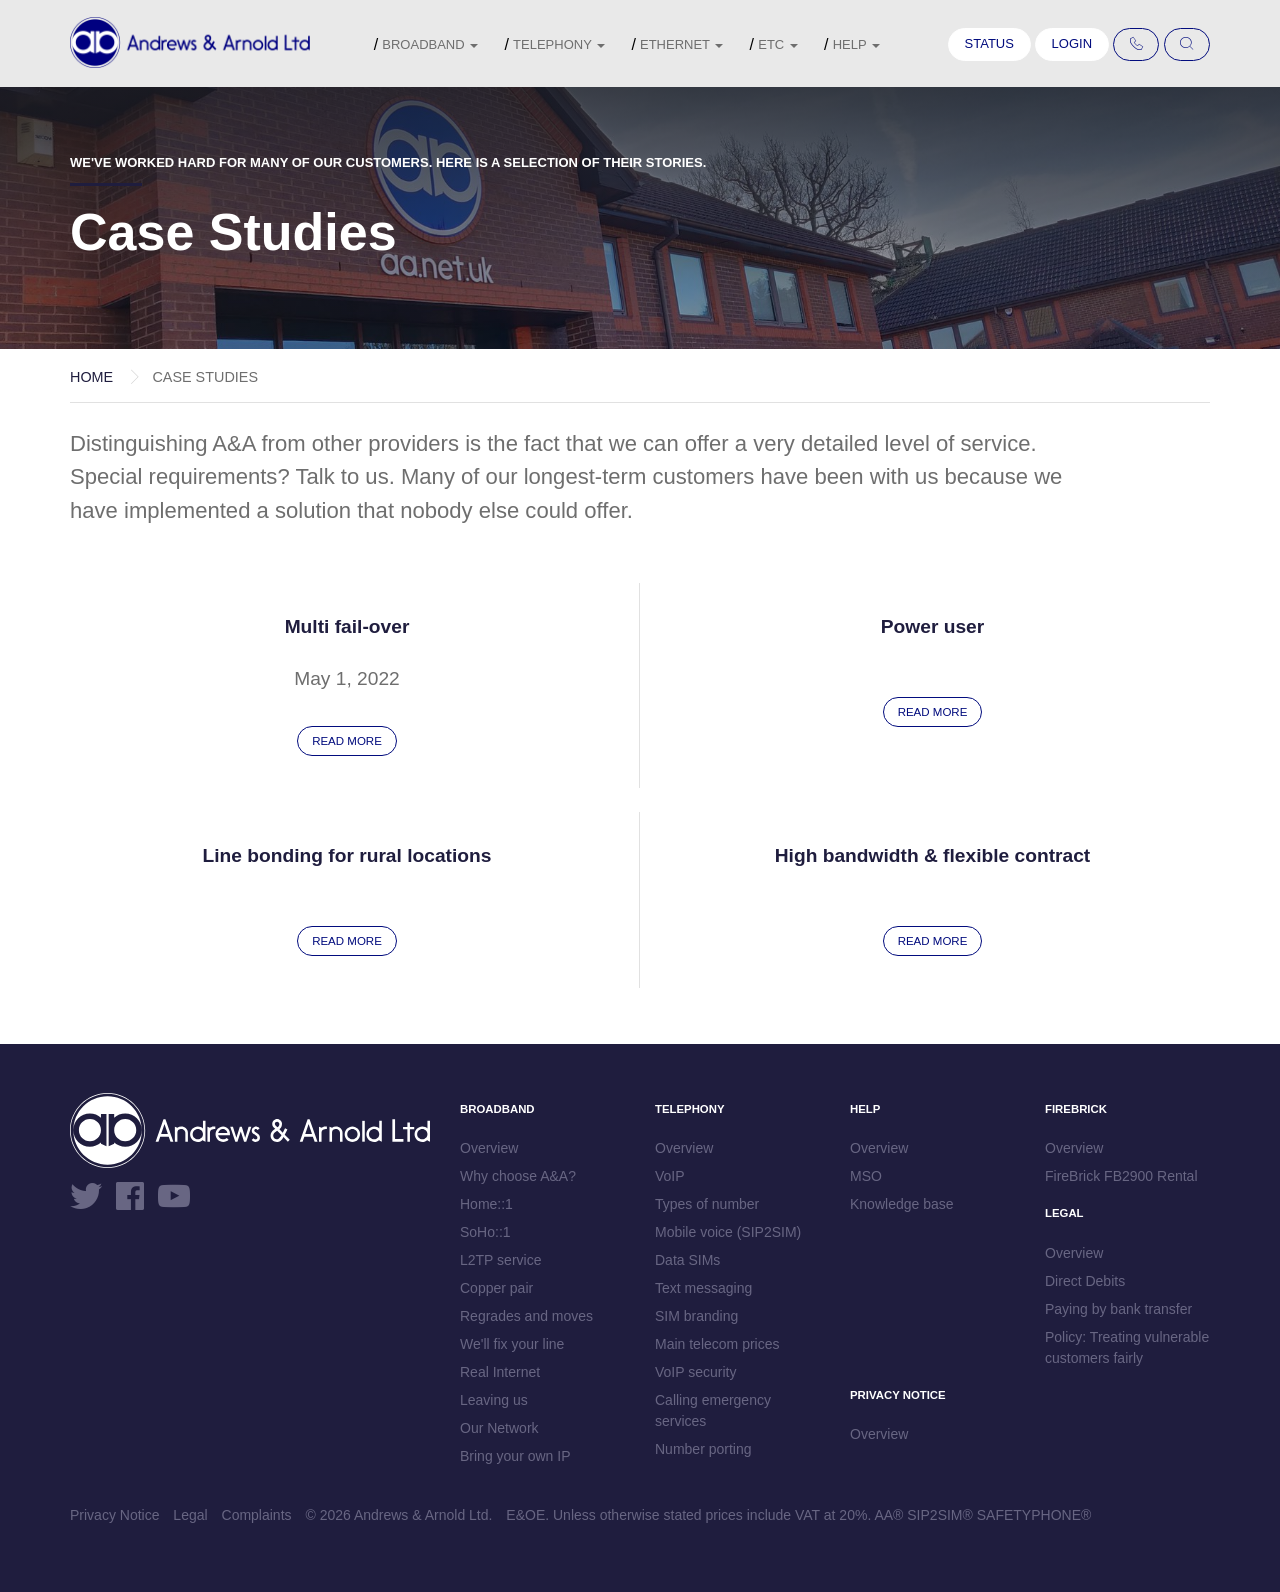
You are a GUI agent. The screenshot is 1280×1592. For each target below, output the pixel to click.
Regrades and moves (526, 1316)
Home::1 (486, 1204)
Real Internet (500, 1372)
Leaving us (494, 1400)
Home (91, 377)
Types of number (707, 1204)
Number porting (703, 1449)
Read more (347, 741)
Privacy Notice (114, 1515)
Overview (489, 1148)
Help (856, 44)
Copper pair (496, 1288)
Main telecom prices (717, 1344)
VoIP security (695, 1372)
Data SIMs (687, 1260)
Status (989, 43)
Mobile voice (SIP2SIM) (728, 1232)
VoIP (670, 1176)
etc (778, 44)
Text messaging (703, 1288)
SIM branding (696, 1316)
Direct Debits (1085, 1281)
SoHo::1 (485, 1232)
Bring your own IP (515, 1456)
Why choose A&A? (518, 1176)
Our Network (499, 1428)
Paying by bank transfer (1118, 1309)
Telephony (559, 44)
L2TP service (500, 1260)
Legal (190, 1515)
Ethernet (681, 44)
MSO (866, 1176)
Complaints (257, 1515)
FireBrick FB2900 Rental (1121, 1176)
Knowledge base (902, 1204)
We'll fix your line (512, 1344)
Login (1072, 43)
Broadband (430, 44)
